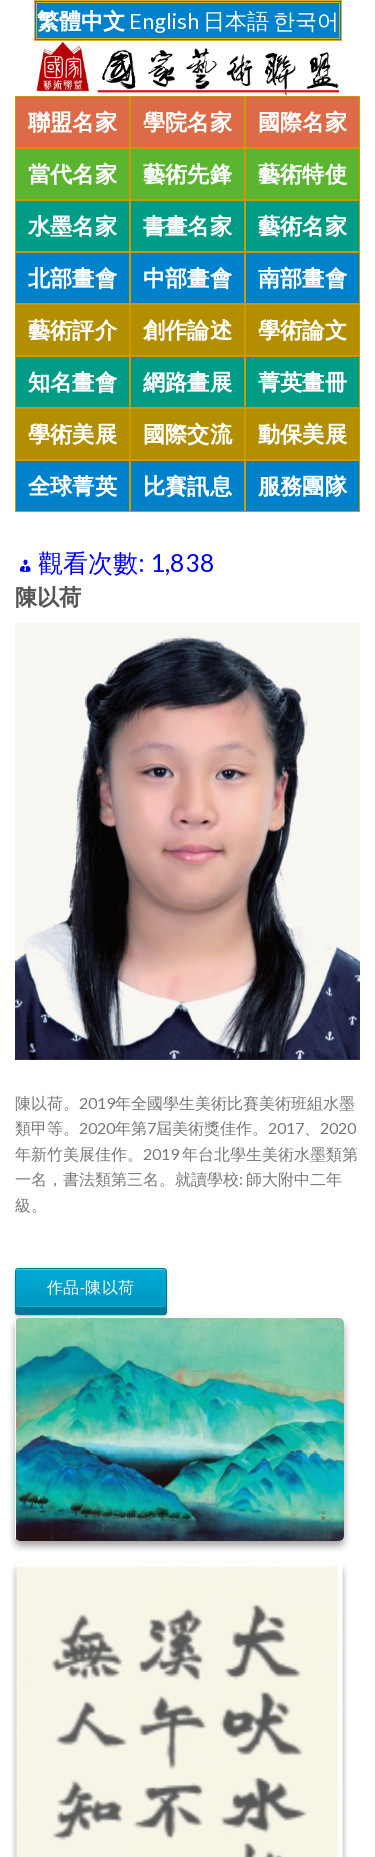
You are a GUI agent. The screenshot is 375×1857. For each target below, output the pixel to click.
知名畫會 (73, 382)
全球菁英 (73, 486)
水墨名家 (73, 226)
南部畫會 (303, 278)
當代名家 (73, 174)
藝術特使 (303, 174)
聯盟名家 (73, 122)
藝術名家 (303, 226)
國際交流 (188, 434)
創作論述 (188, 330)
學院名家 (188, 122)
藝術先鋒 (188, 174)
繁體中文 (81, 20)
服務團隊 (303, 486)
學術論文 (303, 330)
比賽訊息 (188, 486)
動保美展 (303, 434)
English (164, 20)
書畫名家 (188, 226)
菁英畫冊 (303, 382)
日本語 (236, 20)
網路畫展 (188, 382)
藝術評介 (73, 330)
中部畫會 (188, 278)
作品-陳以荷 (91, 1287)
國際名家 (303, 122)
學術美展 (73, 434)
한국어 (306, 20)
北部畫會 (73, 278)
